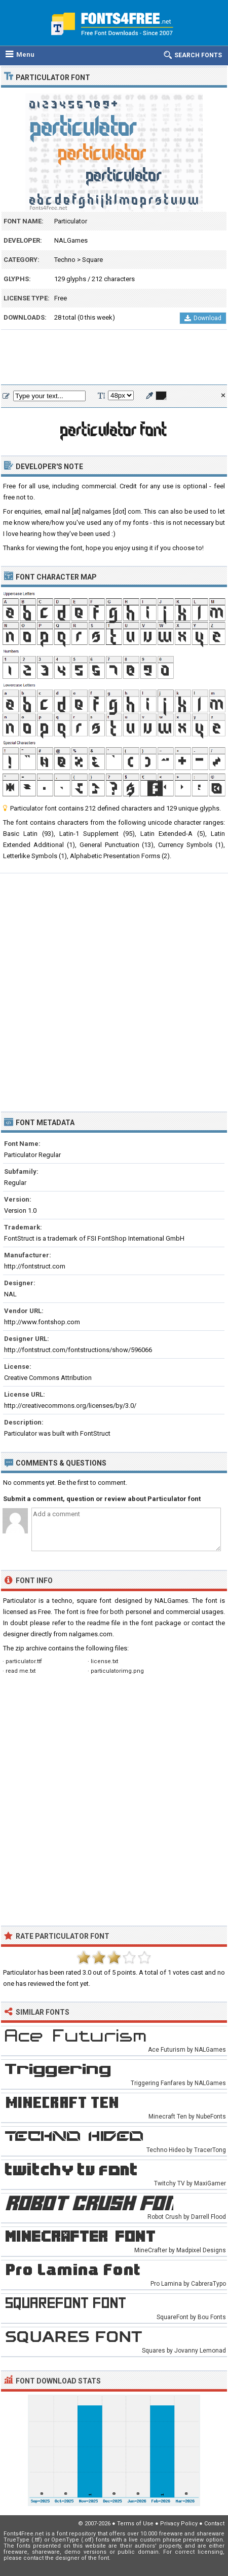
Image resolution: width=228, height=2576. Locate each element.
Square (92, 259)
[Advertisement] (114, 357)
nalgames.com (90, 1634)
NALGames (71, 240)
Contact (214, 2523)
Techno (64, 259)
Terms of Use (135, 2523)
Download (202, 318)
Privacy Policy (179, 2523)
